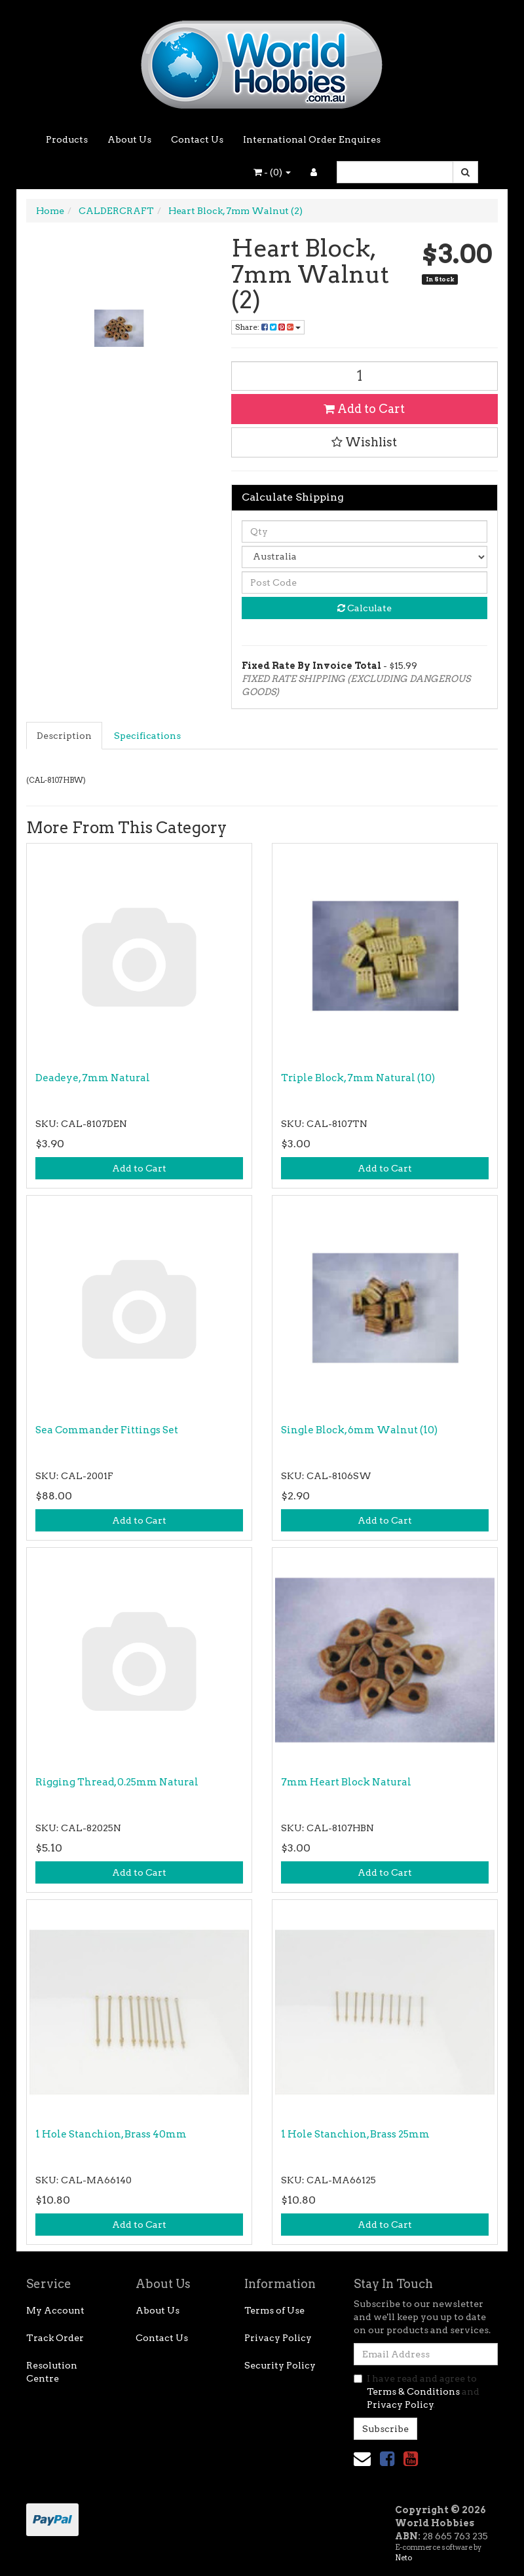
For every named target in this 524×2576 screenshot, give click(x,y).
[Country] (365, 557)
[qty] (365, 531)
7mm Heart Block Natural (346, 1782)
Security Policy (280, 2365)
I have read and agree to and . (416, 2391)
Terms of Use (274, 2310)
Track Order (55, 2338)
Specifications (147, 735)
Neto (403, 2557)
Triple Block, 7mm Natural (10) (358, 1078)
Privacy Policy (278, 2338)
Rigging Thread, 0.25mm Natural (116, 1782)
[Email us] (362, 2458)
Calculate (364, 608)
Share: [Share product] (268, 327)
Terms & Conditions (413, 2391)
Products (67, 139)
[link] (387, 2458)
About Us (129, 139)
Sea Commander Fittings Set (106, 1430)
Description (64, 735)
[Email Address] (426, 2354)
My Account (55, 2310)
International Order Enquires (312, 139)
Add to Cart (364, 409)
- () (272, 172)
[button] (364, 442)
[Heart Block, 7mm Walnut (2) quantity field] (364, 376)
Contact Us (197, 139)
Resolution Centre (51, 2372)
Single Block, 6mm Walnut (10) (359, 1430)
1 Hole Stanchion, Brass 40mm (111, 2134)
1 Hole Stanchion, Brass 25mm (355, 2134)
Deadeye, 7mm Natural (92, 1078)
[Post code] (365, 582)
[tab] (64, 735)
